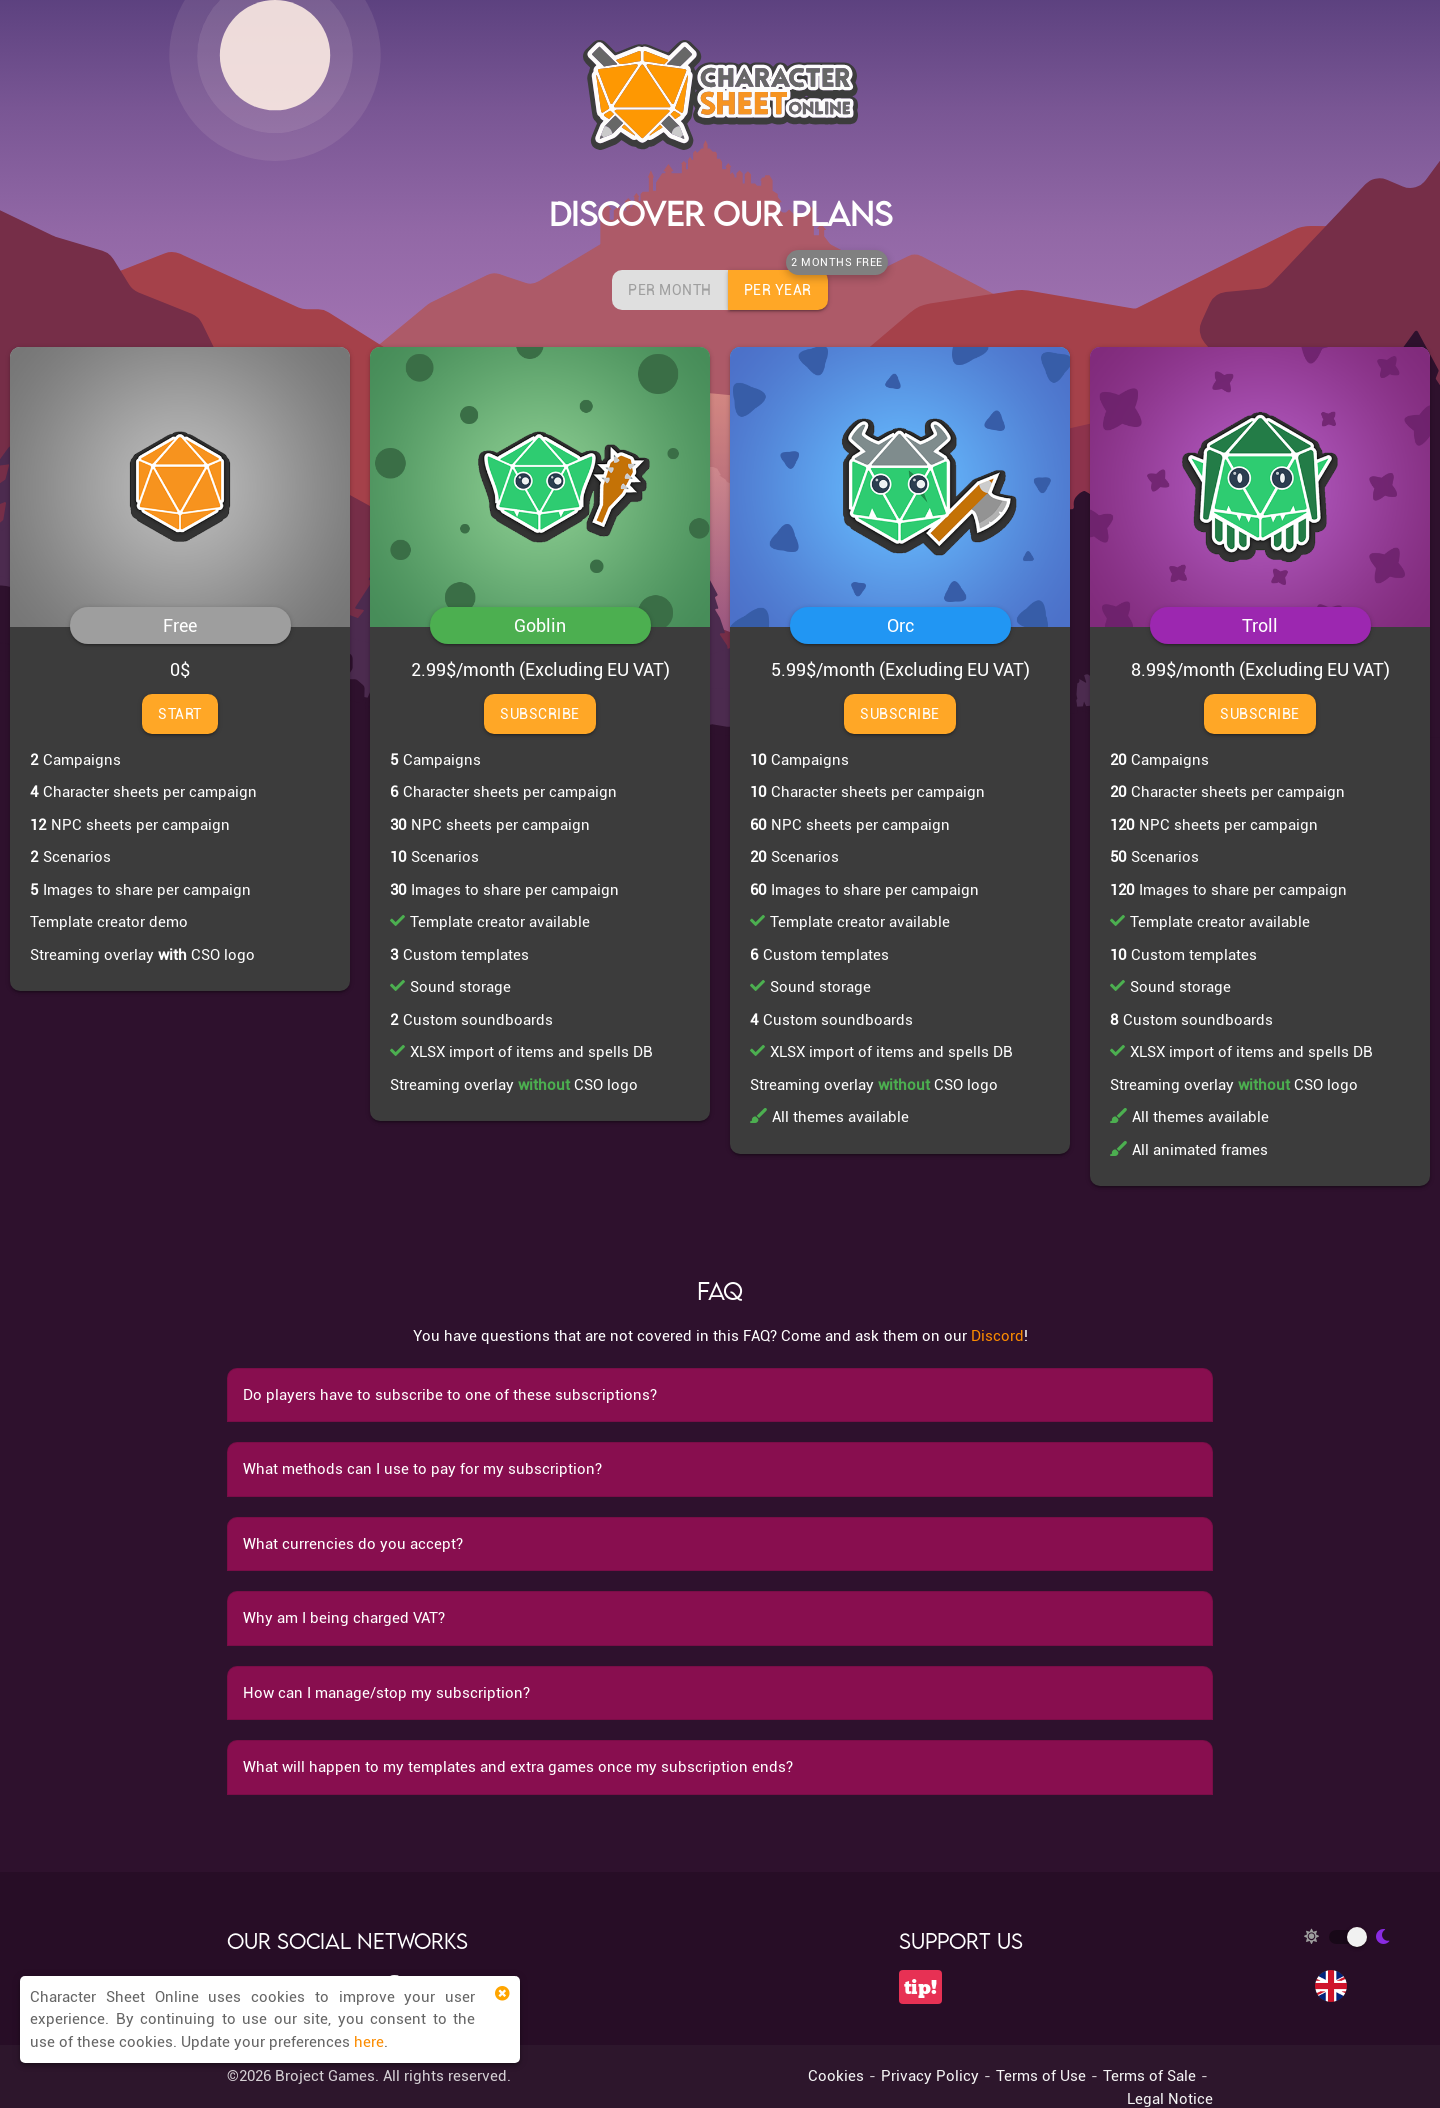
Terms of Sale (1149, 2076)
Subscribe (540, 714)
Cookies (836, 2076)
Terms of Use (1041, 2076)
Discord (997, 1336)
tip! (920, 1987)
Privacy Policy (930, 2076)
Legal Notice (1170, 2099)
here (369, 2042)
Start (180, 714)
